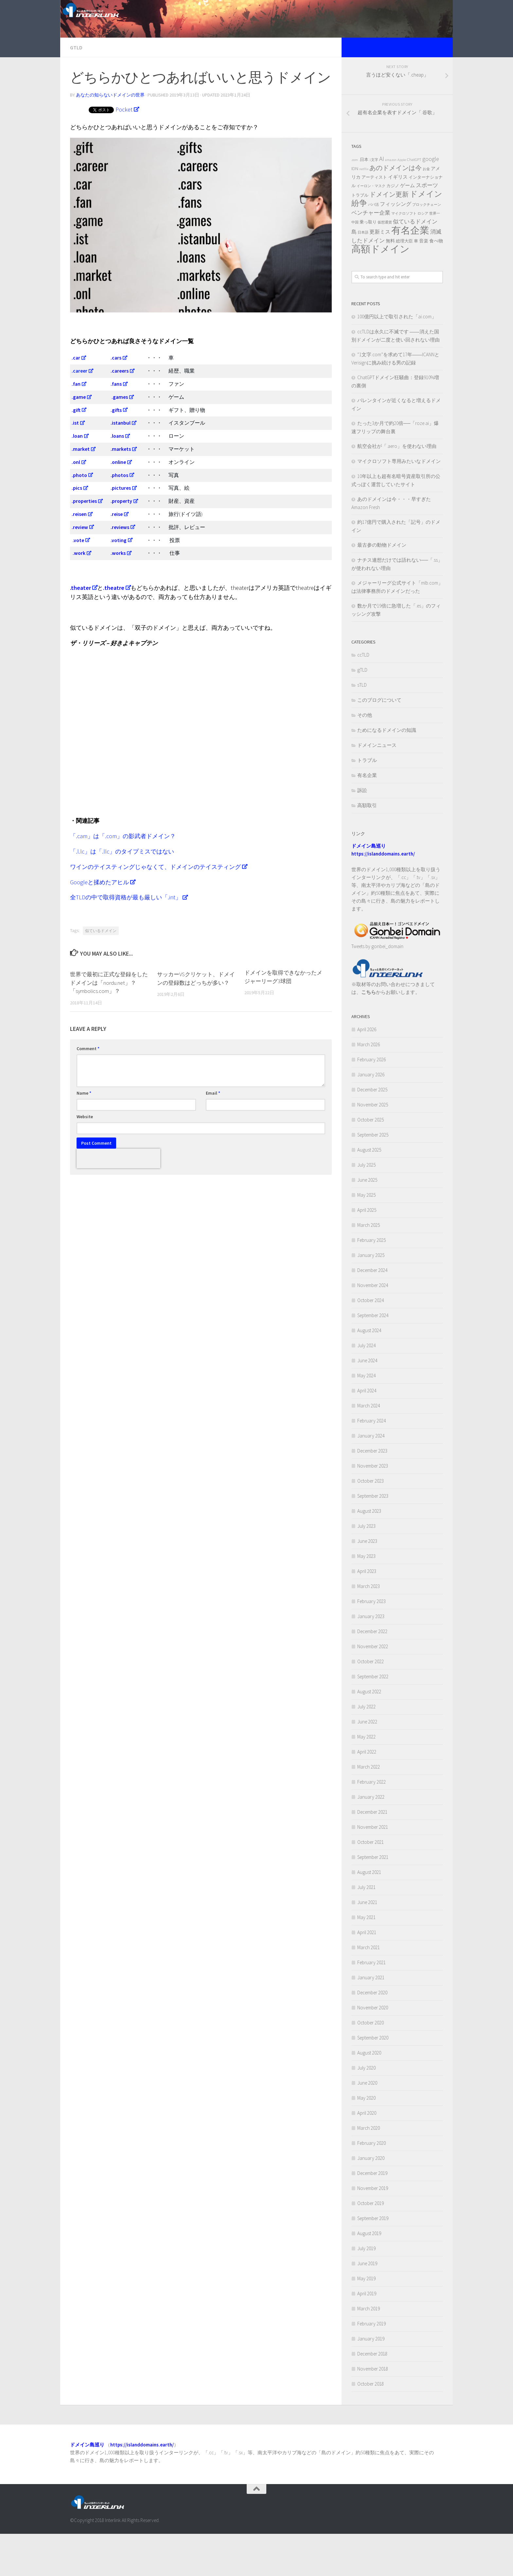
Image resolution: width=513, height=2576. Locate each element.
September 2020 (372, 2079)
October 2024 (370, 1342)
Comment (88, 1090)
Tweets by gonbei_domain (377, 988)
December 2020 (372, 2034)
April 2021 (366, 1974)
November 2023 (372, 1508)
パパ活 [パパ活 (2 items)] (373, 246)
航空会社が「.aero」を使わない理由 (396, 488)
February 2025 (371, 1282)
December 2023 (372, 1493)
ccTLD (363, 697)
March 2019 (368, 2350)
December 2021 (372, 1854)
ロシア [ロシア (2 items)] (422, 255)
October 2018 (370, 2426)
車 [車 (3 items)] (416, 282)
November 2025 (372, 1146)
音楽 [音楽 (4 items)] (423, 283)
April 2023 (366, 1613)
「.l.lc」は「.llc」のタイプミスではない (122, 893)
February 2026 (371, 1101)
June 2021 (367, 1944)
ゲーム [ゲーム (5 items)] (407, 227)
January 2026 (370, 1116)
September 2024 (372, 1357)
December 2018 (372, 2395)
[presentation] (118, 1200)
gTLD (76, 89)
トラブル (367, 802)
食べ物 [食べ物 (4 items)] (436, 283)
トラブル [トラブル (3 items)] (359, 237)
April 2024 (366, 1432)
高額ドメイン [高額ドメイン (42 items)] (380, 291)
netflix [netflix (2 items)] (363, 211)
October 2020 (370, 2064)
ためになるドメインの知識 (386, 772)
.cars (116, 400)
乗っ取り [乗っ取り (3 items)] (368, 263)
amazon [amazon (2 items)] (391, 202)
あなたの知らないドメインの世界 (110, 137)
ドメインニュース (377, 787)
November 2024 (372, 1327)
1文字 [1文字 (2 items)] (373, 202)
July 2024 (366, 1387)
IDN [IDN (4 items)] (354, 210)
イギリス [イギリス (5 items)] (398, 219)
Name (84, 1135)
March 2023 (368, 1628)
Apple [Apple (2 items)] (402, 202)
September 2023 (372, 1538)
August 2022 (369, 1733)
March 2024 (368, 1447)
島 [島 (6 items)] (354, 273)
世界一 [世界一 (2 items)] (434, 255)
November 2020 (372, 2049)
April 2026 (366, 1071)
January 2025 (370, 1297)
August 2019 (369, 2275)
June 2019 (367, 2305)
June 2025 (367, 1222)
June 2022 (367, 1763)
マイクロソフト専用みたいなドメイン (399, 503)
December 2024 (372, 1312)
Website (85, 1158)
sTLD (362, 727)
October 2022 (370, 1703)
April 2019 (366, 2335)
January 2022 (370, 1839)
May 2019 (366, 2320)
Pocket (124, 151)
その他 (364, 757)
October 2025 (370, 1161)
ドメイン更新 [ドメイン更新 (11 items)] (389, 236)
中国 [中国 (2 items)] (355, 264)
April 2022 (366, 1794)
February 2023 (371, 1643)
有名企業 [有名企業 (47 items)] (410, 272)
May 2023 (366, 1598)
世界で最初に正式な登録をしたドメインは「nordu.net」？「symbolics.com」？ (109, 1025)
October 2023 (370, 1523)
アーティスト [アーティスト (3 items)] (374, 219)
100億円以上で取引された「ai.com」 (396, 358)
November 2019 (372, 2230)
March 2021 (368, 1989)
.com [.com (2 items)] (354, 202)
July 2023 (366, 1568)
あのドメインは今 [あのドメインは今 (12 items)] (395, 209)
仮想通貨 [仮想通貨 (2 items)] (385, 264)
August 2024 (369, 1372)
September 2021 (372, 1899)
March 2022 (368, 1809)
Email (213, 1135)
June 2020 (367, 2125)
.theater (80, 629)
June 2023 (367, 1583)
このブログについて (379, 742)
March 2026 (368, 1086)
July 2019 (366, 2290)
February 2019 (371, 2365)
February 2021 (371, 2004)
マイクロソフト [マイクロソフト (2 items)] (403, 255)
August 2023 (369, 1553)
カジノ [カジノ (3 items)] (392, 227)
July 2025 (366, 1207)
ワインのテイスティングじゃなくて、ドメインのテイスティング (155, 908)
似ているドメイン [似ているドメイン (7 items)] (415, 263)
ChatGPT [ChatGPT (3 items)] (414, 201)
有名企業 (367, 817)
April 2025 (366, 1252)
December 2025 (372, 1131)
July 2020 (366, 2110)
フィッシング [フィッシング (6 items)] (395, 245)
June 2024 (367, 1402)
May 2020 (366, 2140)
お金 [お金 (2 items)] (426, 211)
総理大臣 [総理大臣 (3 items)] (404, 282)
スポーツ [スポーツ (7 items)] (427, 227)
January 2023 (370, 1658)
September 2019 (372, 2260)
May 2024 (366, 1417)
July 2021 (366, 1929)
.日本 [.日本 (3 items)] (363, 201)
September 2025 (372, 1176)
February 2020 (371, 2185)
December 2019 (372, 2215)
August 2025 (369, 1192)
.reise (117, 556)
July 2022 (366, 1748)
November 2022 (372, 1688)
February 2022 (371, 1824)
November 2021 (372, 1869)
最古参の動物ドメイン (381, 587)
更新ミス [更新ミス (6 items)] (379, 273)
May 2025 (366, 1237)
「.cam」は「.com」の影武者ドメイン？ (123, 878)
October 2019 (370, 2245)
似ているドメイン (100, 972)
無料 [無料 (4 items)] (390, 283)
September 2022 (372, 1718)
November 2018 (372, 2411)
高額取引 (367, 847)
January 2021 (370, 2019)
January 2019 (370, 2380)
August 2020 (369, 2094)
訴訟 (362, 832)
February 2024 (371, 1462)
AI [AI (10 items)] (381, 200)
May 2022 (366, 1778)
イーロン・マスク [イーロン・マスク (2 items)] (371, 228)
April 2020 (366, 2155)
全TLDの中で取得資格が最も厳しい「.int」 (125, 939)
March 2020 (368, 2170)
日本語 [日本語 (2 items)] (363, 274)
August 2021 (369, 1914)
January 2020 (370, 2200)
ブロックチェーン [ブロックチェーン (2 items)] (426, 246)
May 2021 (366, 1959)
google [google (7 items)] (430, 200)
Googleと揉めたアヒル (99, 924)
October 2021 (370, 1884)
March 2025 (368, 1267)
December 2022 (372, 1673)
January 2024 (370, 1477)
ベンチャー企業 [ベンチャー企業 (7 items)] (370, 254)
